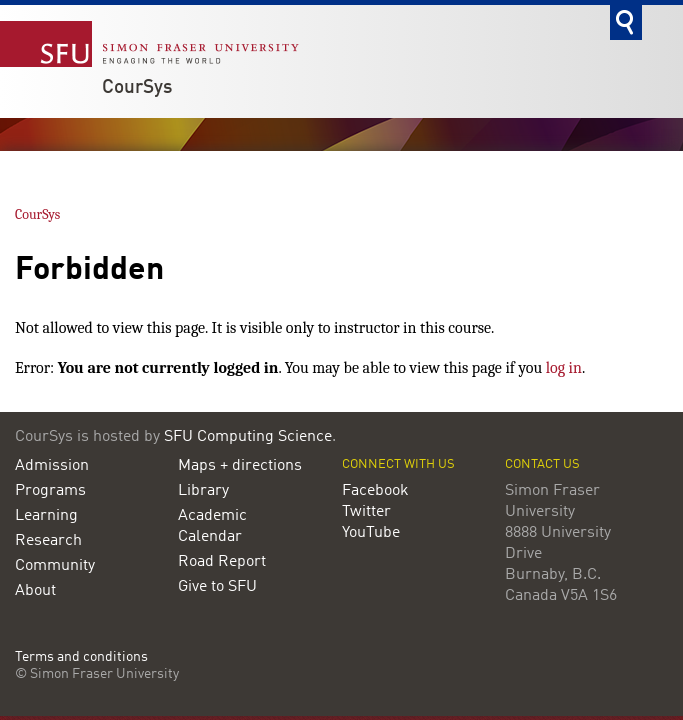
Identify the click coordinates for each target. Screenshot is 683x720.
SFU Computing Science (248, 437)
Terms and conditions (81, 657)
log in (564, 368)
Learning (46, 516)
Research (48, 541)
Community (55, 566)
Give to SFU (217, 587)
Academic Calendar (212, 526)
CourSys (137, 88)
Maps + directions (240, 466)
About (35, 591)
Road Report (222, 562)
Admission (52, 466)
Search (626, 22)
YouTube (371, 533)
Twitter (366, 512)
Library (203, 491)
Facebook (375, 491)
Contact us (542, 464)
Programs (50, 491)
